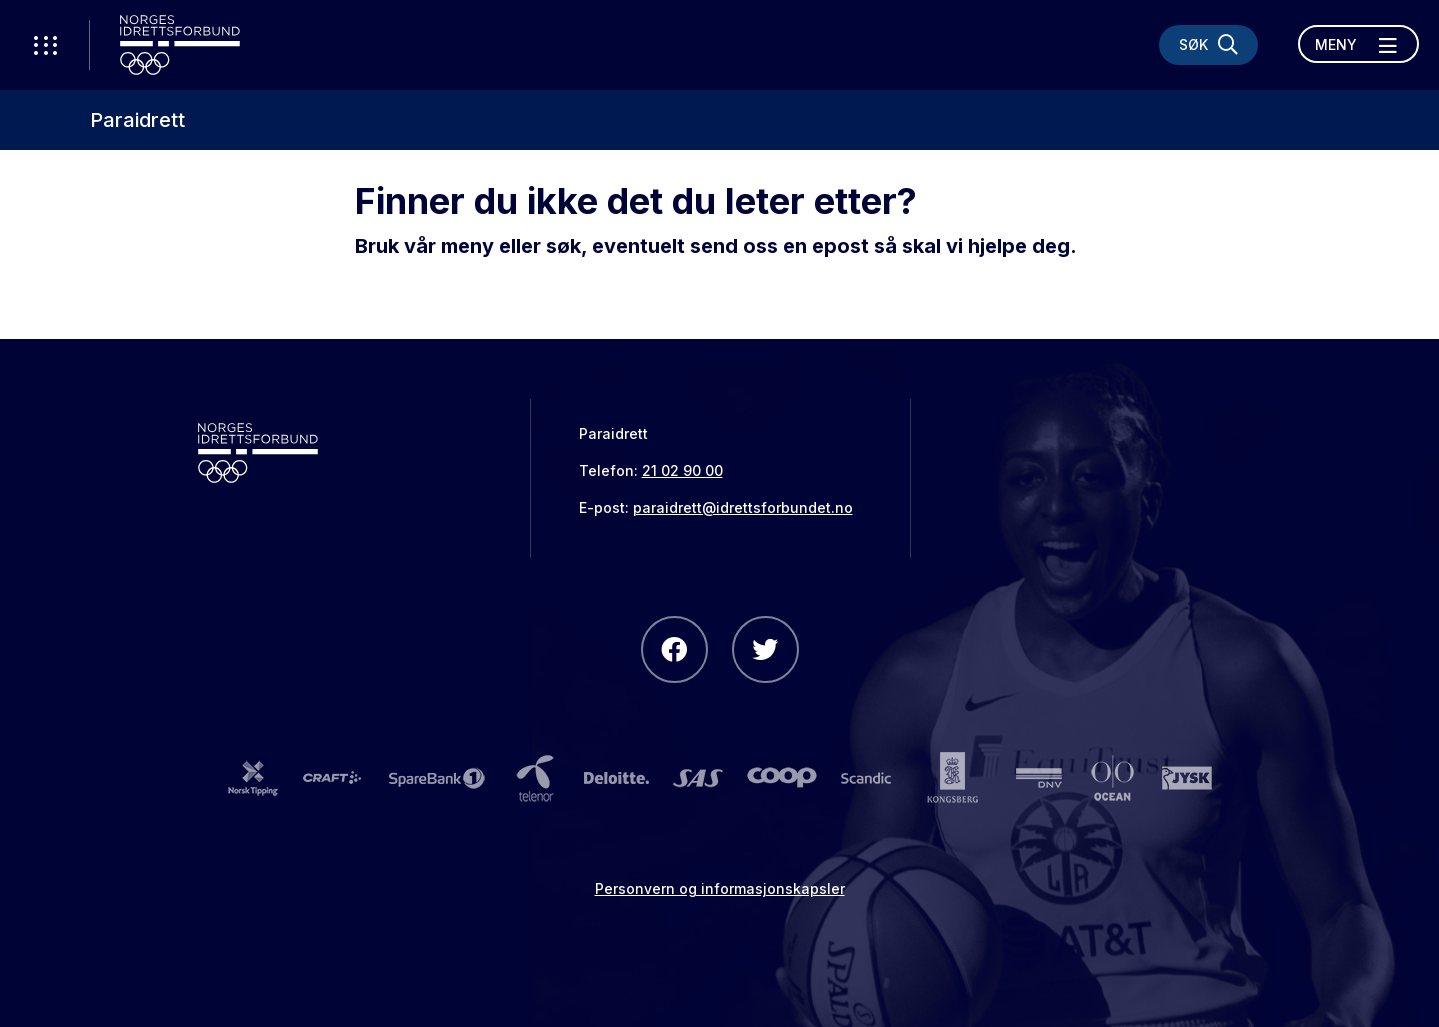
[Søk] (1208, 45)
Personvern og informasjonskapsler (720, 888)
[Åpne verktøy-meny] (45, 45)
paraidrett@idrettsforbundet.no (743, 507)
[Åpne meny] (1358, 44)
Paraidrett (137, 120)
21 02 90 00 (682, 470)
